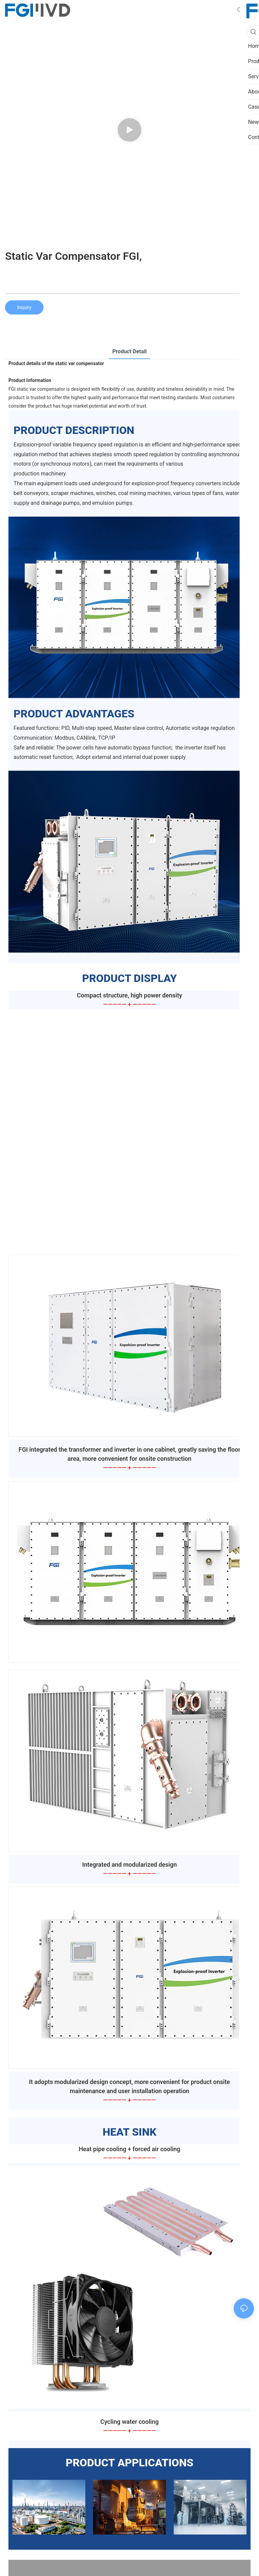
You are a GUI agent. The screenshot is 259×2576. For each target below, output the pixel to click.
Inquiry (24, 307)
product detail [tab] (129, 351)
